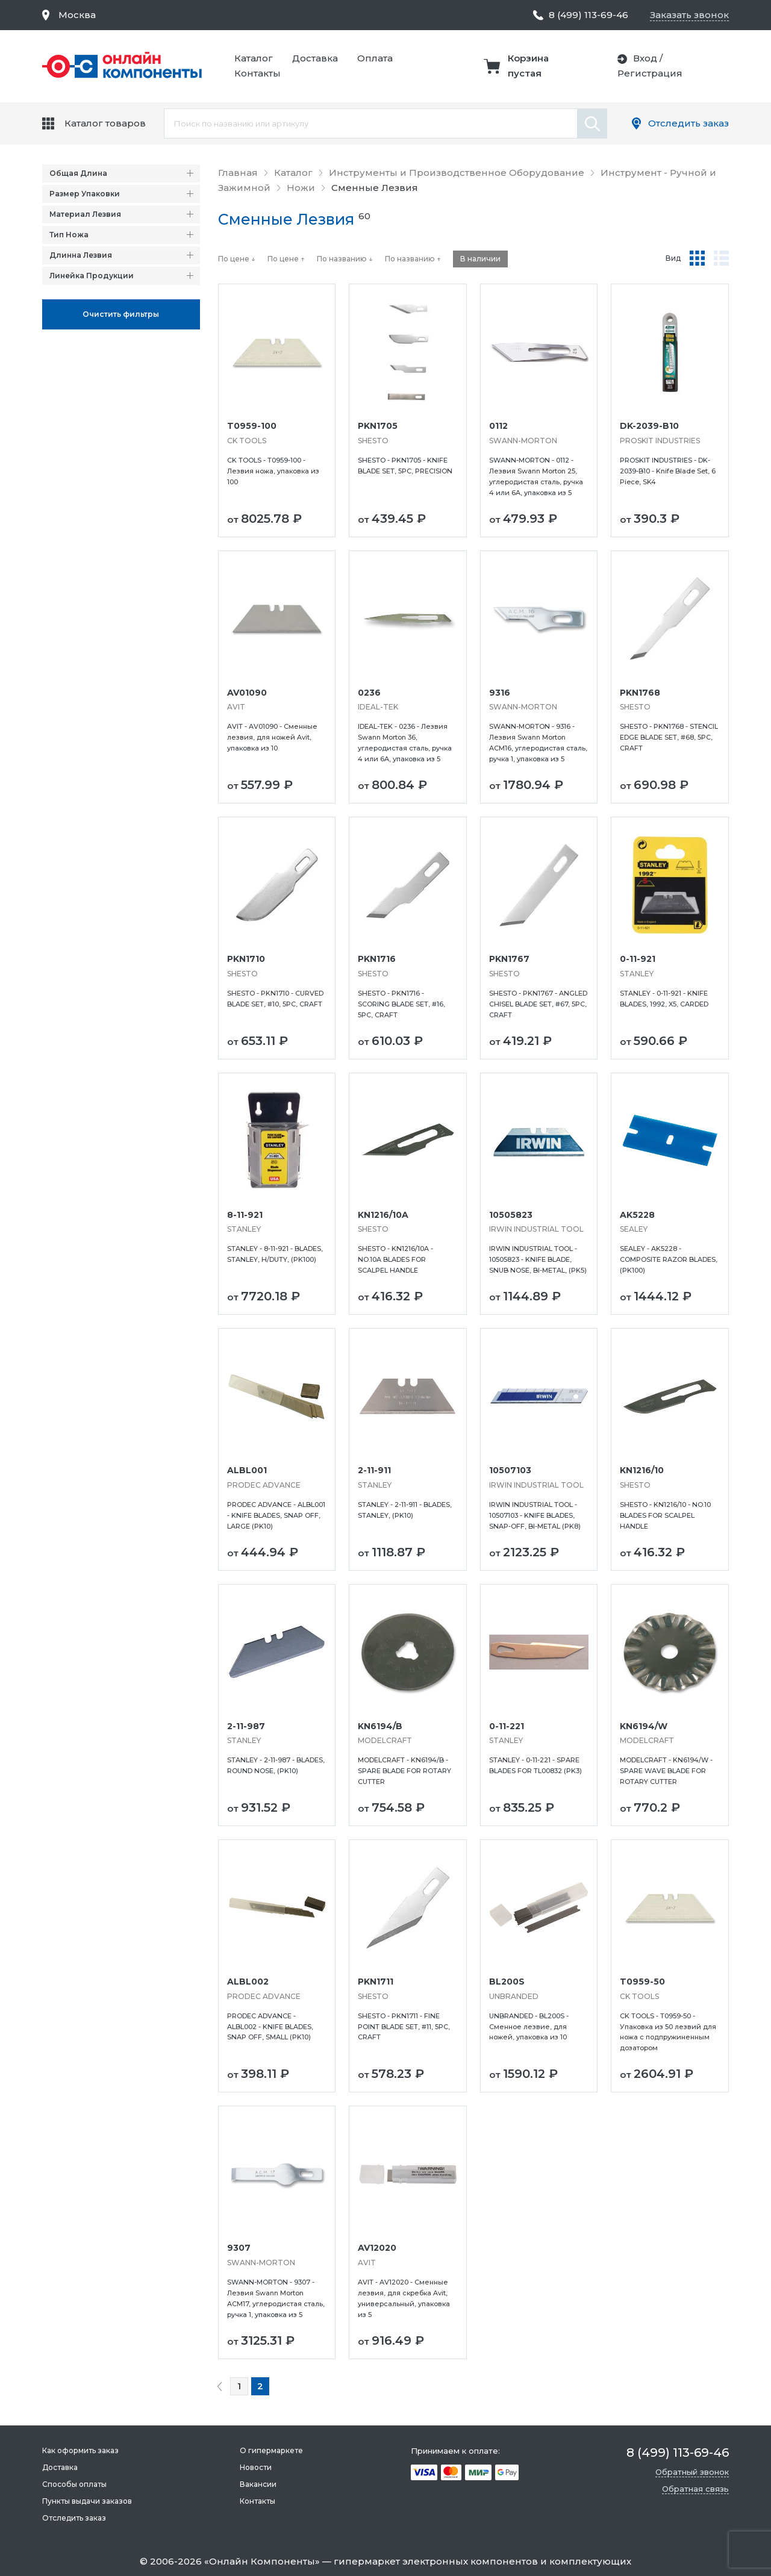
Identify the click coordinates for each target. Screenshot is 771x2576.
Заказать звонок (689, 14)
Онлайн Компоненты (262, 2561)
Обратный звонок (692, 2472)
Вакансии (258, 2484)
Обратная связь (695, 2488)
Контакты (257, 73)
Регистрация (649, 73)
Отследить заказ (688, 123)
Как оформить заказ (80, 2450)
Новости (256, 2467)
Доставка (315, 58)
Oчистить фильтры (121, 314)
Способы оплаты (74, 2484)
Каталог (253, 58)
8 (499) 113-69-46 (588, 14)
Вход (645, 58)
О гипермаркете (271, 2450)
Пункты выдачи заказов (87, 2501)
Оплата (375, 58)
